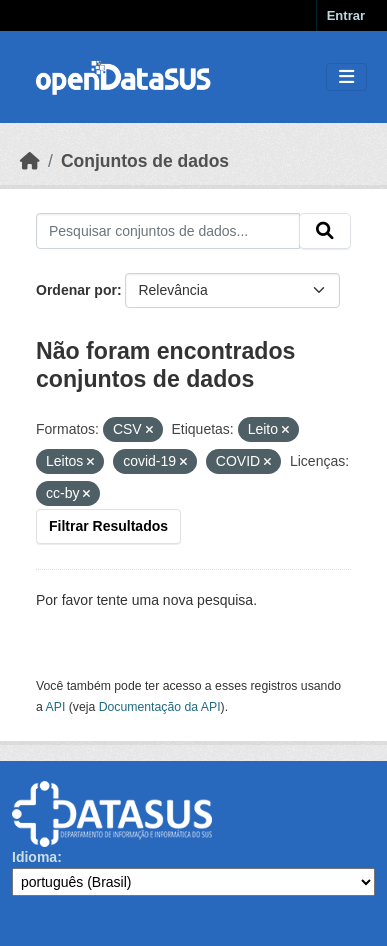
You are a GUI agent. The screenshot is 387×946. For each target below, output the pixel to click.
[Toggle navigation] (346, 77)
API (56, 707)
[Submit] (325, 231)
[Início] (30, 161)
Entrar (346, 15)
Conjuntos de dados (145, 161)
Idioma (34, 857)
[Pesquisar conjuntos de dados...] (168, 231)
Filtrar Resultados (108, 526)
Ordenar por (76, 290)
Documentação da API (160, 707)
